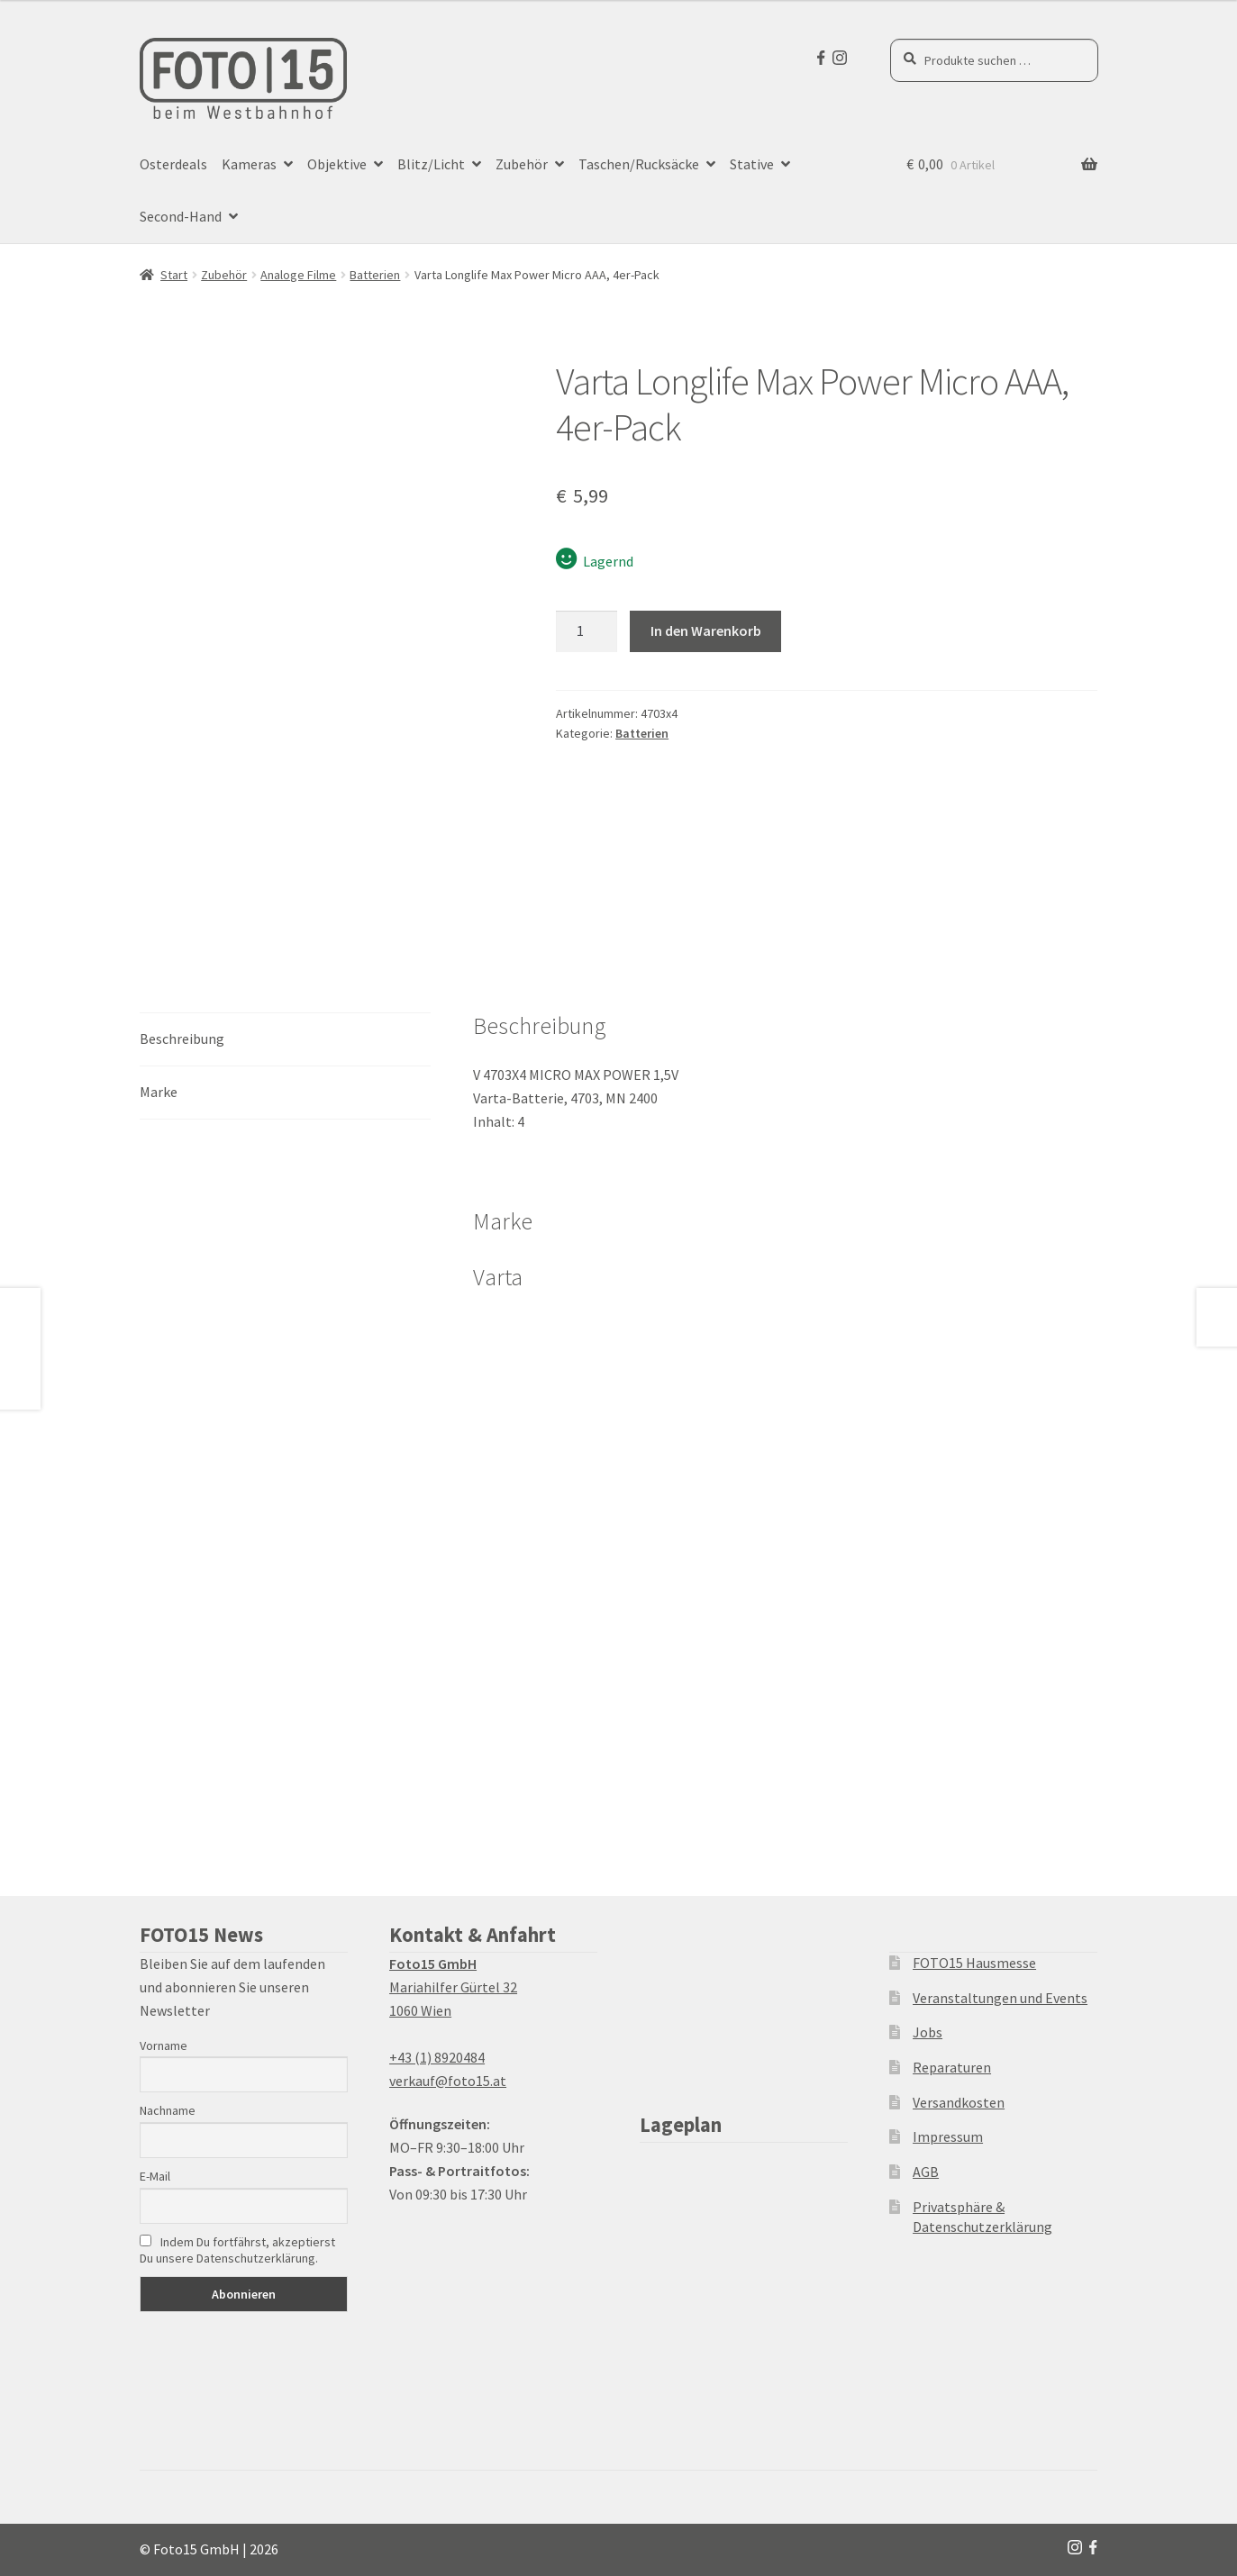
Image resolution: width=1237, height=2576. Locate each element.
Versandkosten (959, 2102)
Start (173, 275)
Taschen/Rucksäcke (638, 164)
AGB (926, 2172)
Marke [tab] (158, 1092)
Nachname (168, 2110)
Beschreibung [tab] (182, 1038)
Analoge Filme (298, 275)
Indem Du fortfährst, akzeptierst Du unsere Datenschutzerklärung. (237, 2250)
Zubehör (522, 164)
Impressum (948, 2136)
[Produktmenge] (586, 631)
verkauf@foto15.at (447, 2081)
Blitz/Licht (431, 164)
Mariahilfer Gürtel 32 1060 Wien (453, 1987)
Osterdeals (173, 164)
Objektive (337, 164)
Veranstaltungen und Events (1000, 1998)
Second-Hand (181, 216)
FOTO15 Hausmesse (974, 1963)
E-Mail (155, 2176)
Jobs (927, 2032)
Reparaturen (952, 2067)
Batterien (375, 275)
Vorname (163, 2045)
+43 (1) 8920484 (437, 2057)
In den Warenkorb (705, 630)
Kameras (249, 164)
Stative (752, 164)
